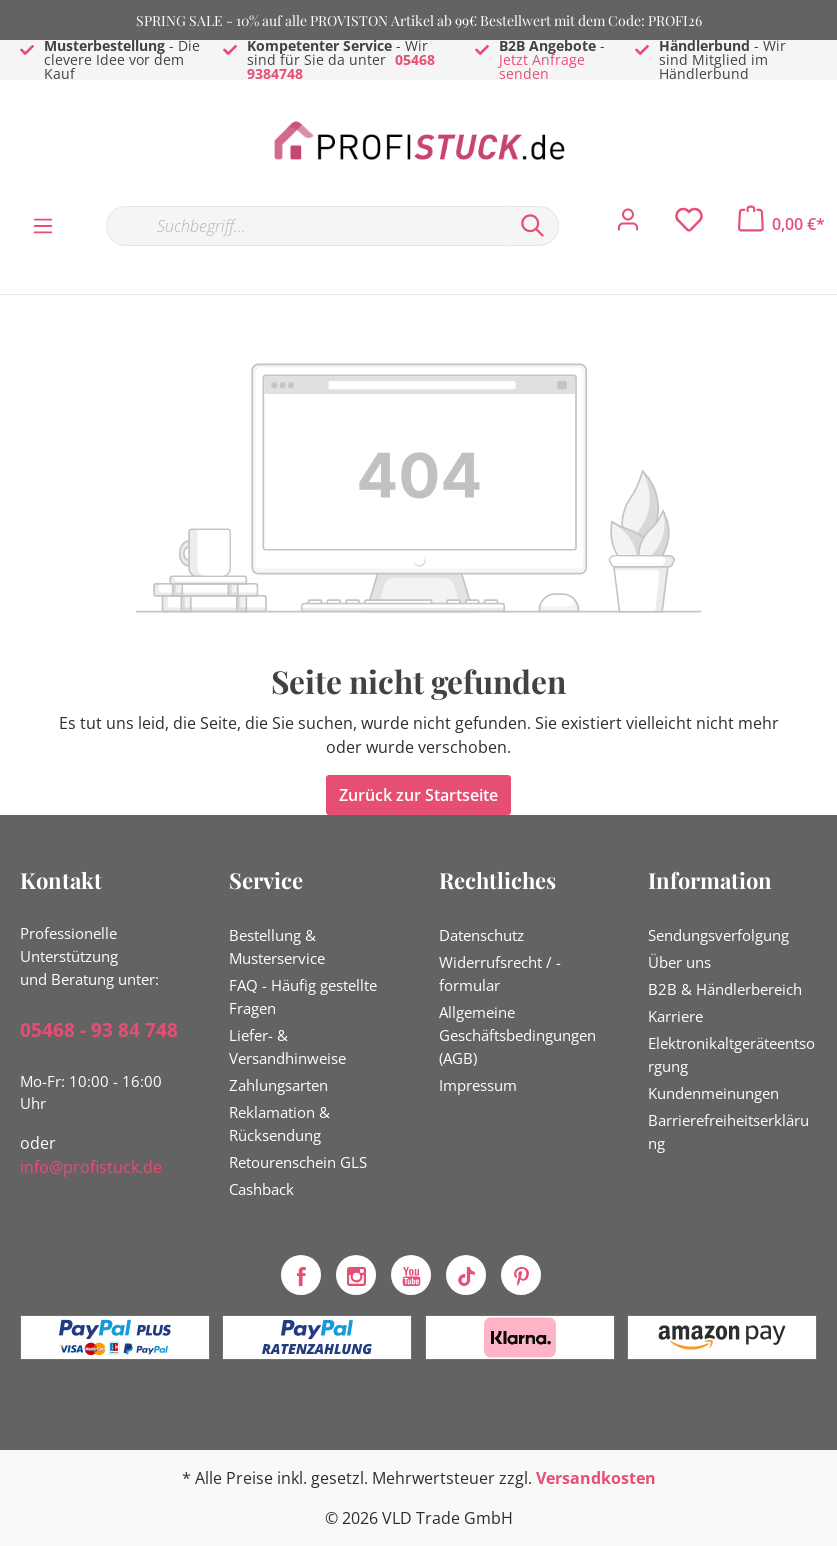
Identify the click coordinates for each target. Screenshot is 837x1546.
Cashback (261, 1189)
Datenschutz (481, 935)
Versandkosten (596, 1478)
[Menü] (43, 225)
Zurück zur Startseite (418, 795)
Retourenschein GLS (298, 1162)
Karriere (675, 1016)
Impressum (478, 1085)
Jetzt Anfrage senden (542, 66)
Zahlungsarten (278, 1085)
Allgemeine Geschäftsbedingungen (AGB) (517, 1035)
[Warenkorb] (781, 224)
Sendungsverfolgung (718, 935)
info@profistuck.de (91, 1167)
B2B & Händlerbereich (725, 989)
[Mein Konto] (628, 225)
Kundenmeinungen (713, 1093)
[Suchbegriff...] (306, 226)
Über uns (679, 962)
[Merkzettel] (689, 225)
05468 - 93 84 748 (99, 1030)
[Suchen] (533, 226)
